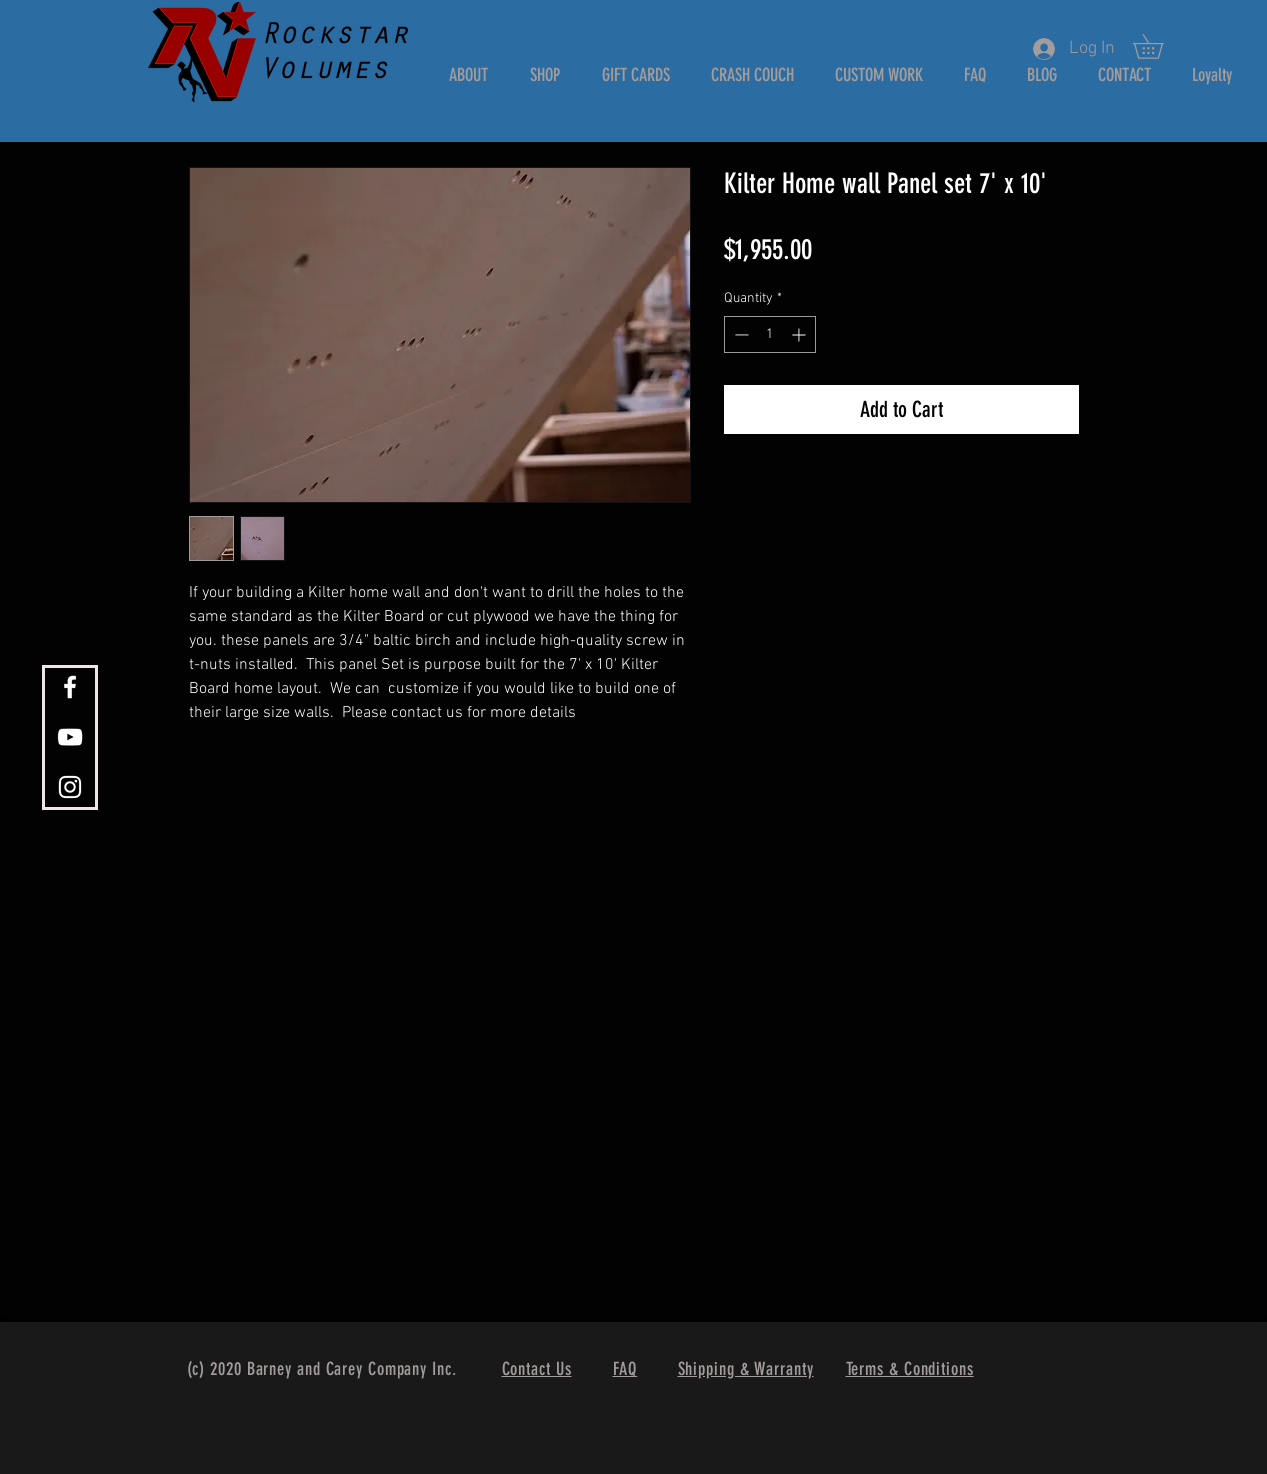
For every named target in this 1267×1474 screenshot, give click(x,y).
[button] (1160, 46)
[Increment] (800, 334)
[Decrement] (739, 334)
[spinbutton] (770, 334)
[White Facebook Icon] (70, 687)
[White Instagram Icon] (70, 787)
